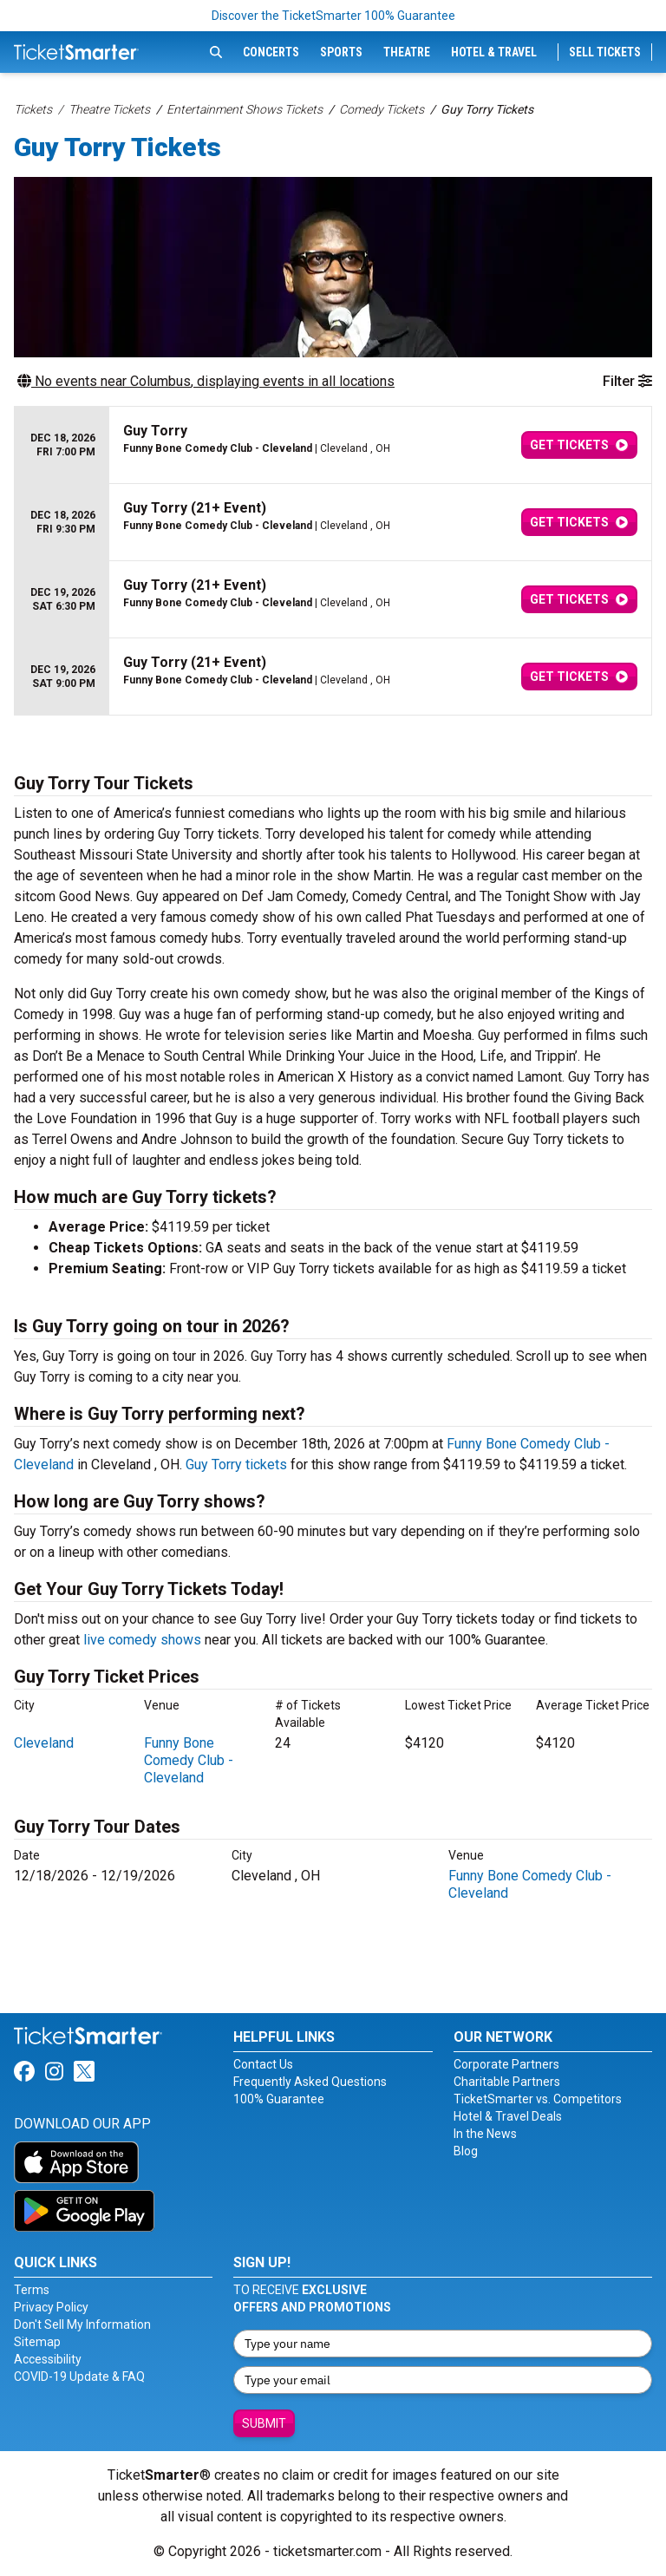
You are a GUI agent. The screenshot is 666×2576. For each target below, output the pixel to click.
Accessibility (48, 2359)
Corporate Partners (506, 2064)
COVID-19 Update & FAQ (79, 2376)
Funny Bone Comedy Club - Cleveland (188, 1760)
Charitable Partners (507, 2082)
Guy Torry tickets (236, 1464)
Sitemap (37, 2342)
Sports (341, 52)
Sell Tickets (605, 52)
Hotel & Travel (494, 52)
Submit (264, 2423)
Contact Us (263, 2064)
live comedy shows (142, 1639)
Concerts (271, 52)
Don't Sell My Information (82, 2324)
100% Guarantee (278, 2099)
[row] (333, 445)
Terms (31, 2290)
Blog (466, 2151)
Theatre (406, 52)
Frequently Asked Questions (310, 2082)
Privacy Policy (51, 2307)
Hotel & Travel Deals (508, 2116)
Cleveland (44, 1743)
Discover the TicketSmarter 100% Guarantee (333, 16)
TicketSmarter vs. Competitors (538, 2099)
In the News (485, 2134)
